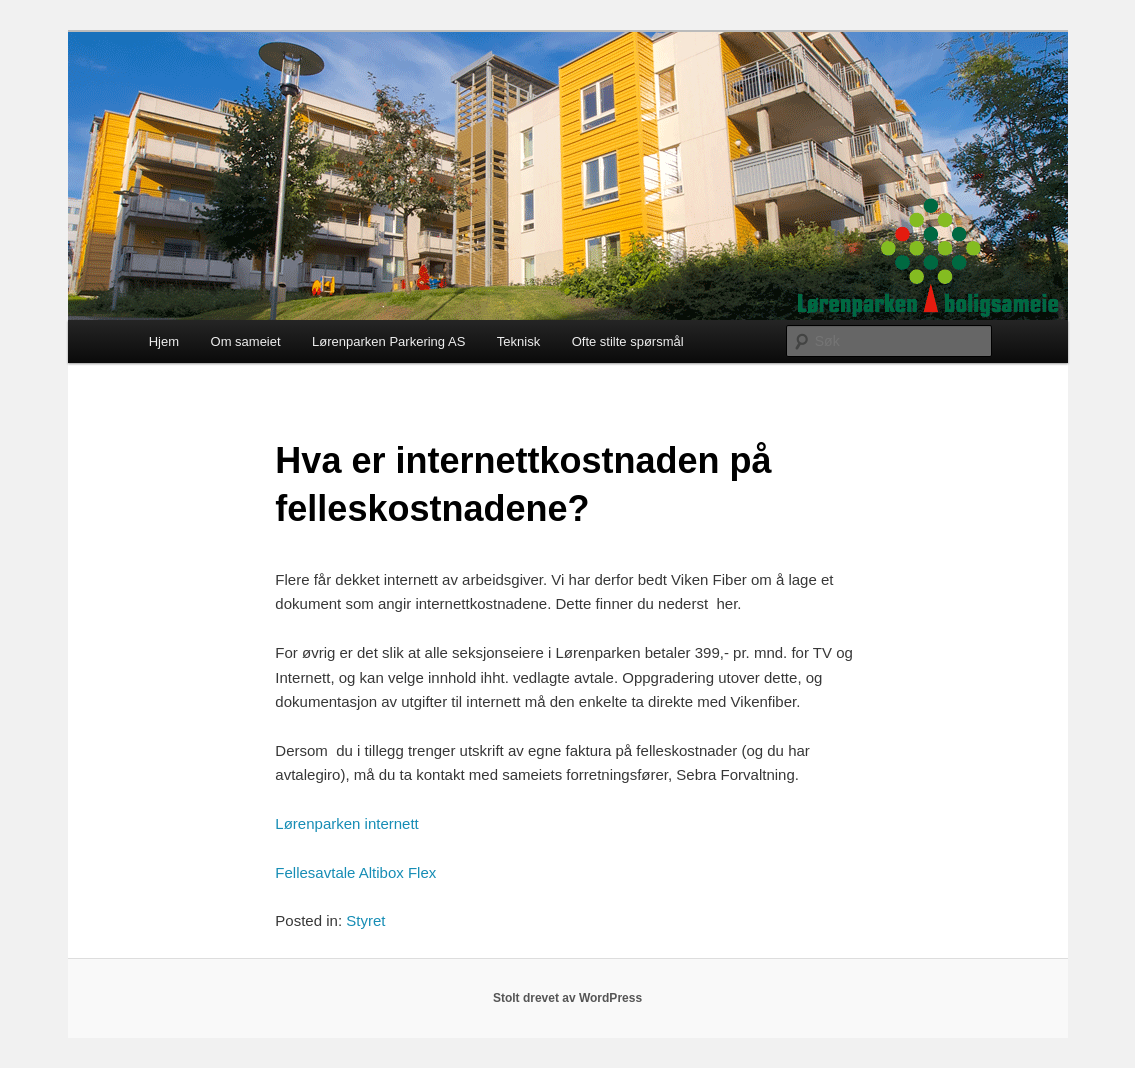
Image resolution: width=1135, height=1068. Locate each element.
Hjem (164, 341)
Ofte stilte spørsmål (628, 341)
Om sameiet (246, 341)
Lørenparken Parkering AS (388, 341)
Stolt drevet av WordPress (567, 998)
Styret (365, 920)
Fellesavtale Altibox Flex (355, 872)
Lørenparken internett (346, 823)
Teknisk (518, 341)
